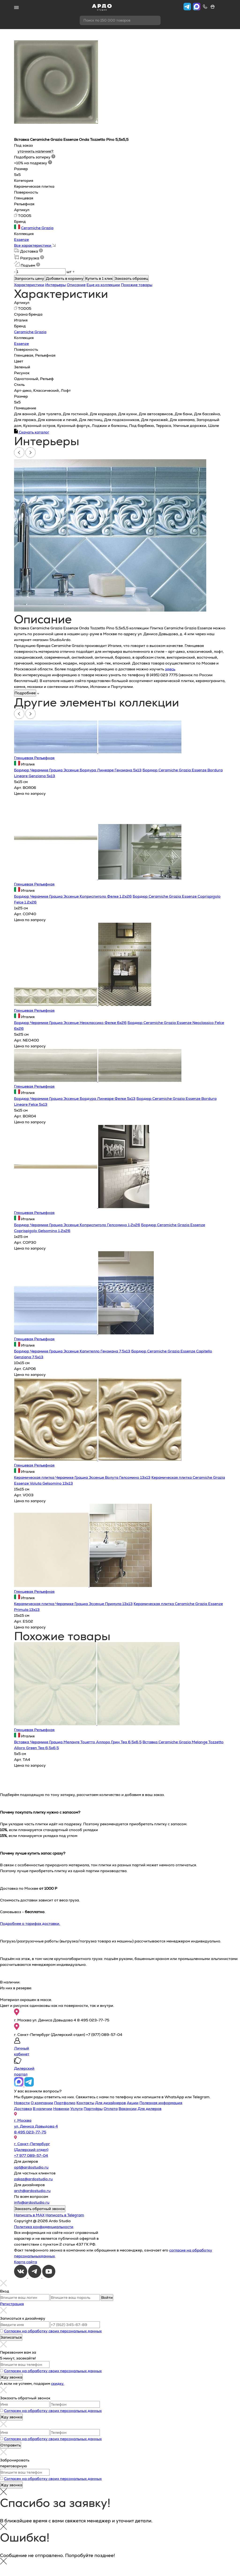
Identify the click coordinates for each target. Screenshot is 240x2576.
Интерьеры (55, 284)
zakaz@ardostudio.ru (33, 2179)
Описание (76, 284)
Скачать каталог (31, 432)
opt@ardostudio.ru (31, 2167)
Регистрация (12, 2303)
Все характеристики (35, 245)
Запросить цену (29, 278)
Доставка (23, 2108)
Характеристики (29, 284)
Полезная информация (160, 2102)
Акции (133, 2102)
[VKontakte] (21, 2276)
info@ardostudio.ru (31, 2202)
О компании (42, 2102)
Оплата (111, 2108)
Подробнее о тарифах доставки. (30, 1923)
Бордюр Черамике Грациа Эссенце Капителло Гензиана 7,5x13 (72, 1351)
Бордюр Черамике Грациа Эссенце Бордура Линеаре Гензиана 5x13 (78, 770)
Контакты (85, 2102)
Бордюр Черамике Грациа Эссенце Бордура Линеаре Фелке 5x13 (74, 1098)
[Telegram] (35, 2276)
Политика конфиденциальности (43, 2226)
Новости (22, 2102)
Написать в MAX (29, 2215)
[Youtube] (48, 2276)
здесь (170, 669)
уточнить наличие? (35, 151)
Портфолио (64, 2102)
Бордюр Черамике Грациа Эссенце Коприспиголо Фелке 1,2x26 (73, 896)
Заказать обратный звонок (40, 2208)
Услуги (76, 2108)
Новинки (61, 2108)
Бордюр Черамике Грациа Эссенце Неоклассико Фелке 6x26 (70, 1022)
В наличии (42, 2108)
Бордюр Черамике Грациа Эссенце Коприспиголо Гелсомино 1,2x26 (77, 1224)
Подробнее (25, 693)
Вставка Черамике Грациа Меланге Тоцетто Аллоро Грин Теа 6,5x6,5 (78, 1742)
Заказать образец (131, 278)
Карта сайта (25, 2261)
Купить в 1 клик (99, 278)
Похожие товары (136, 284)
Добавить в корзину (64, 278)
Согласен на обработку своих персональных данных (53, 2331)
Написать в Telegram (64, 2215)
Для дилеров (149, 2108)
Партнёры (93, 2108)
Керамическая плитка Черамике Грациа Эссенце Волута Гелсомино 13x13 (82, 1477)
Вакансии (128, 2108)
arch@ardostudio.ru (32, 2190)
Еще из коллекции (103, 284)
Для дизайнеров (110, 2102)
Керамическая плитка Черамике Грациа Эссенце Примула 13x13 (73, 1603)
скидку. (57, 2383)
